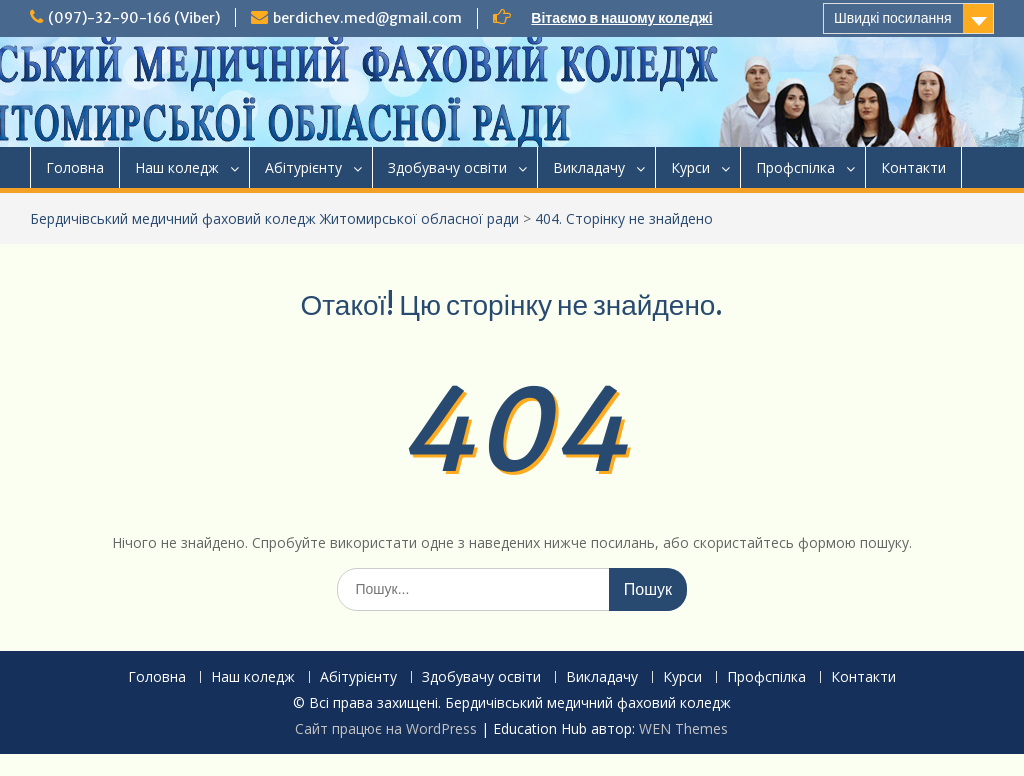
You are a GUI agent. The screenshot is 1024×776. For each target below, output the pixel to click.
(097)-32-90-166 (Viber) (134, 18)
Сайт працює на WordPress (386, 728)
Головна (75, 167)
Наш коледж (177, 167)
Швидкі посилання (893, 18)
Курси (690, 167)
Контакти (913, 167)
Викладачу (589, 167)
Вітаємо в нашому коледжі (621, 18)
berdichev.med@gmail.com (367, 18)
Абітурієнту (303, 167)
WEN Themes (683, 728)
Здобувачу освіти (447, 167)
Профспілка (795, 167)
